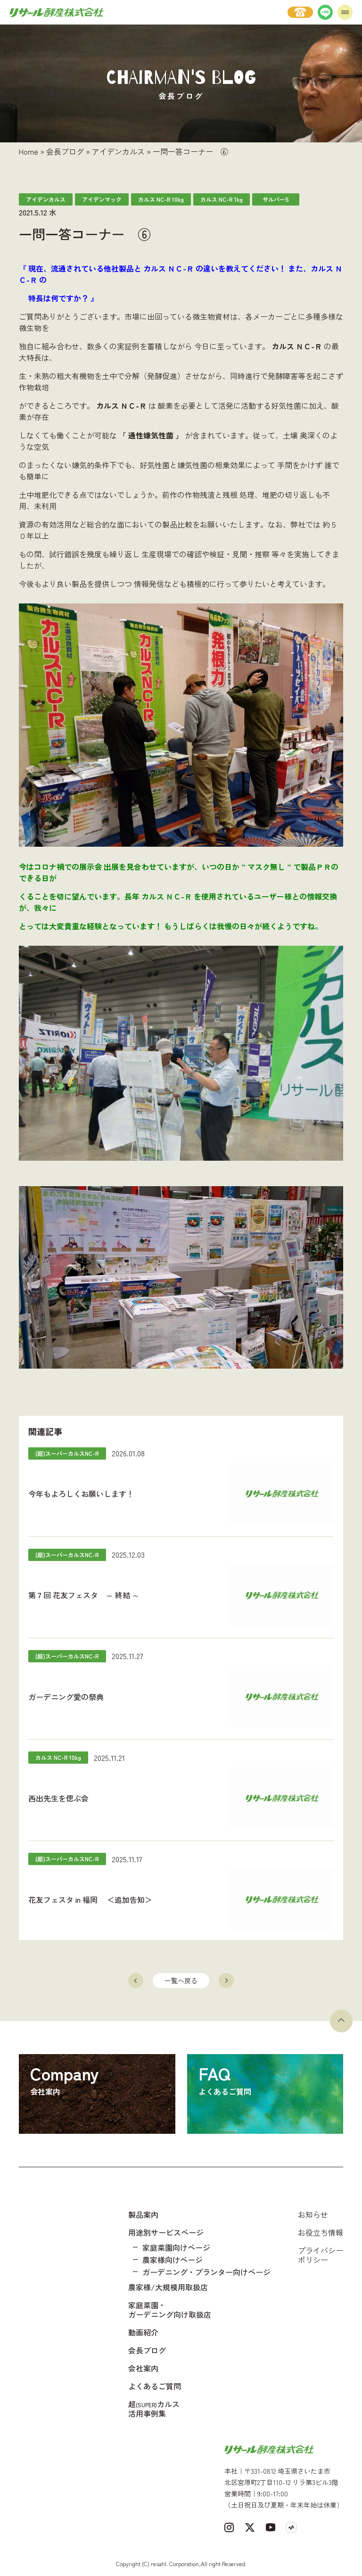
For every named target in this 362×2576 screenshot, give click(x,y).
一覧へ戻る (181, 1980)
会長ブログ (65, 151)
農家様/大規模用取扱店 (168, 2287)
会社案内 (143, 2368)
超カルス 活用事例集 (154, 2408)
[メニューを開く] (345, 12)
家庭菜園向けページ (176, 2247)
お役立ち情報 (320, 2232)
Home (28, 151)
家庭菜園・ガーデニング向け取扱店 (169, 2309)
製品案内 (143, 2214)
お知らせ (313, 2214)
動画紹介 (143, 2332)
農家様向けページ (172, 2260)
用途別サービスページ (166, 2232)
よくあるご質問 (154, 2386)
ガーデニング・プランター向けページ (206, 2272)
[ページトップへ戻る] (341, 2021)
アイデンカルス (118, 151)
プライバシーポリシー (320, 2255)
